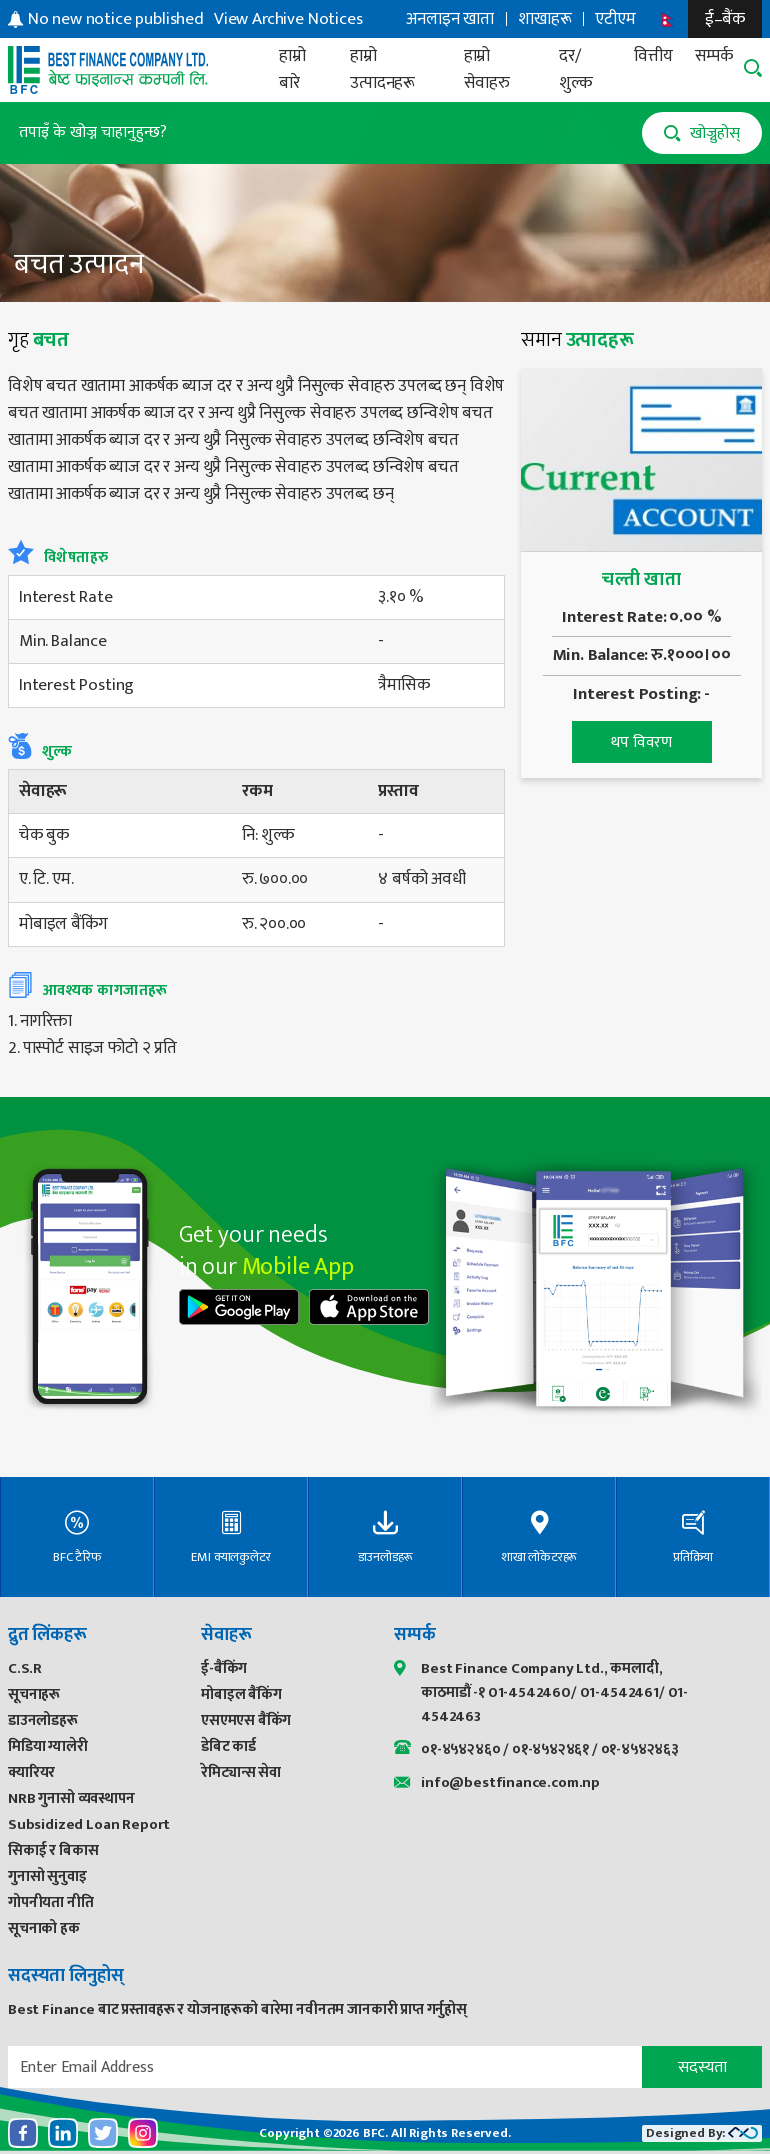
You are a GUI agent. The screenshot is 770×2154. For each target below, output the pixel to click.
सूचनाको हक (44, 1928)
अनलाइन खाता (450, 19)
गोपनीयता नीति (51, 1902)
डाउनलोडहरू (43, 1720)
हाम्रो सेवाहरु (487, 69)
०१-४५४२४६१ (550, 1749)
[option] (195, 19)
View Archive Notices (288, 19)
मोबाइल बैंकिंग (241, 1694)
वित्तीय (653, 56)
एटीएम (615, 19)
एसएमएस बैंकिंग (246, 1720)
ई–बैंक (725, 19)
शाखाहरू (544, 19)
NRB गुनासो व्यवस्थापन (71, 1798)
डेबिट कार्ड (228, 1746)
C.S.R (25, 1668)
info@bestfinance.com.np (510, 1782)
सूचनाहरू (34, 1694)
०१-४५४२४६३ (640, 1749)
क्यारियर (31, 1772)
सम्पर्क (714, 56)
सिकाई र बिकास (53, 1850)
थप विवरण (641, 742)
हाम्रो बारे (292, 69)
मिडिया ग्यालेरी (48, 1746)
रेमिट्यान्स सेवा (241, 1772)
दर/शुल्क (576, 69)
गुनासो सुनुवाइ (47, 1876)
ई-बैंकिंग (224, 1668)
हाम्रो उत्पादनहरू (382, 69)
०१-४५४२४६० (460, 1749)
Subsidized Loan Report (89, 1824)
